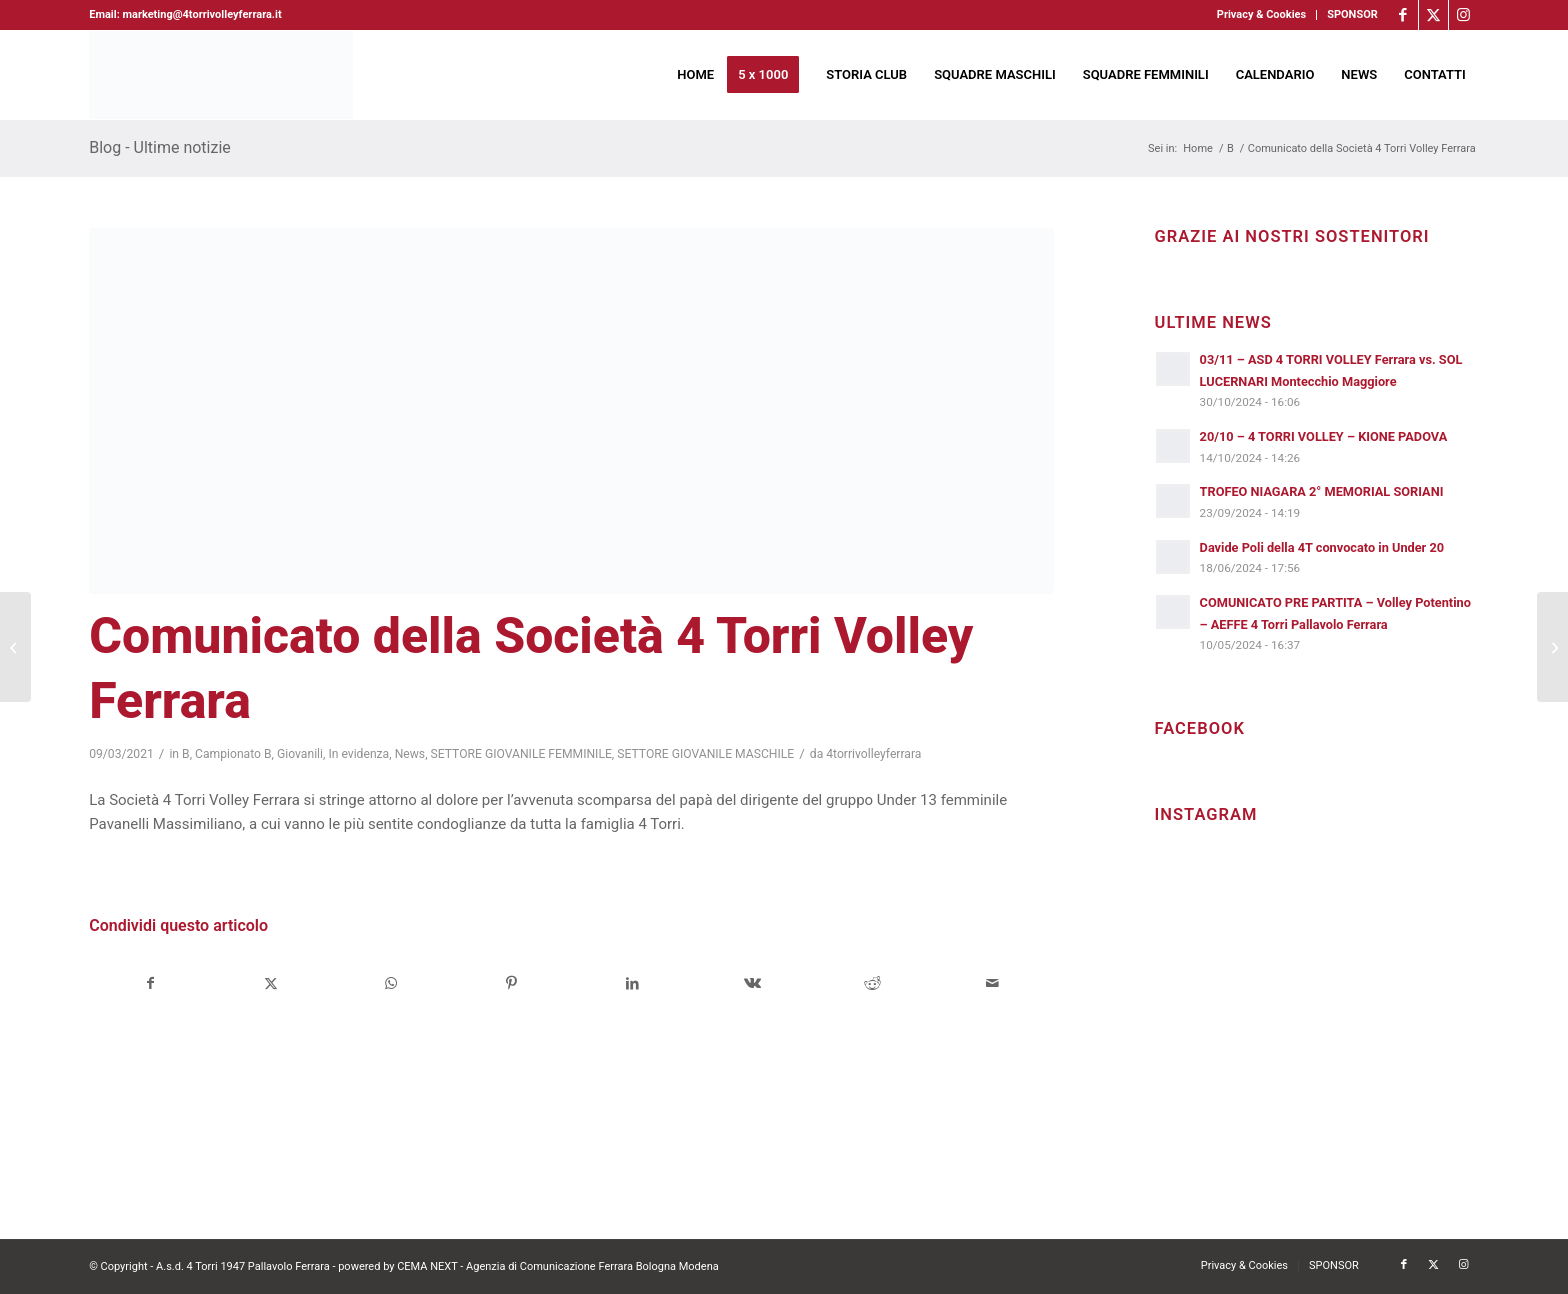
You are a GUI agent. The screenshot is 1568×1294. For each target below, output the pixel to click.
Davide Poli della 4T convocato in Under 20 (1322, 547)
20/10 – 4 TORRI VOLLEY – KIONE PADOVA (1324, 436)
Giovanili (300, 754)
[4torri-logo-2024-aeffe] (221, 75)
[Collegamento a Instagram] (1464, 15)
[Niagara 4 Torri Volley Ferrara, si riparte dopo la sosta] (1552, 647)
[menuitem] (1262, 15)
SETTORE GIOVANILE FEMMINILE (521, 754)
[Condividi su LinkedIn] (631, 983)
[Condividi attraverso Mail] (992, 983)
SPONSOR (1352, 14)
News (410, 754)
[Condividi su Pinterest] (511, 983)
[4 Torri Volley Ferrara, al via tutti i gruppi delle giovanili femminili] (15, 647)
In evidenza (358, 754)
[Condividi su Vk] (752, 983)
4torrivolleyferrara (873, 754)
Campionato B (233, 754)
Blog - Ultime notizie (160, 147)
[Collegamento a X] (1433, 15)
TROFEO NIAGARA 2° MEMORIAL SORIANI (1322, 491)
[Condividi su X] (271, 983)
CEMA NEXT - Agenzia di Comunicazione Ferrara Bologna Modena (558, 1266)
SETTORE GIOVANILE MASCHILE (705, 754)
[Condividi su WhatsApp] (391, 983)
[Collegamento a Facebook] (1403, 15)
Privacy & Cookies (1261, 14)
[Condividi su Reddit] (872, 983)
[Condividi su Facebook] (150, 983)
